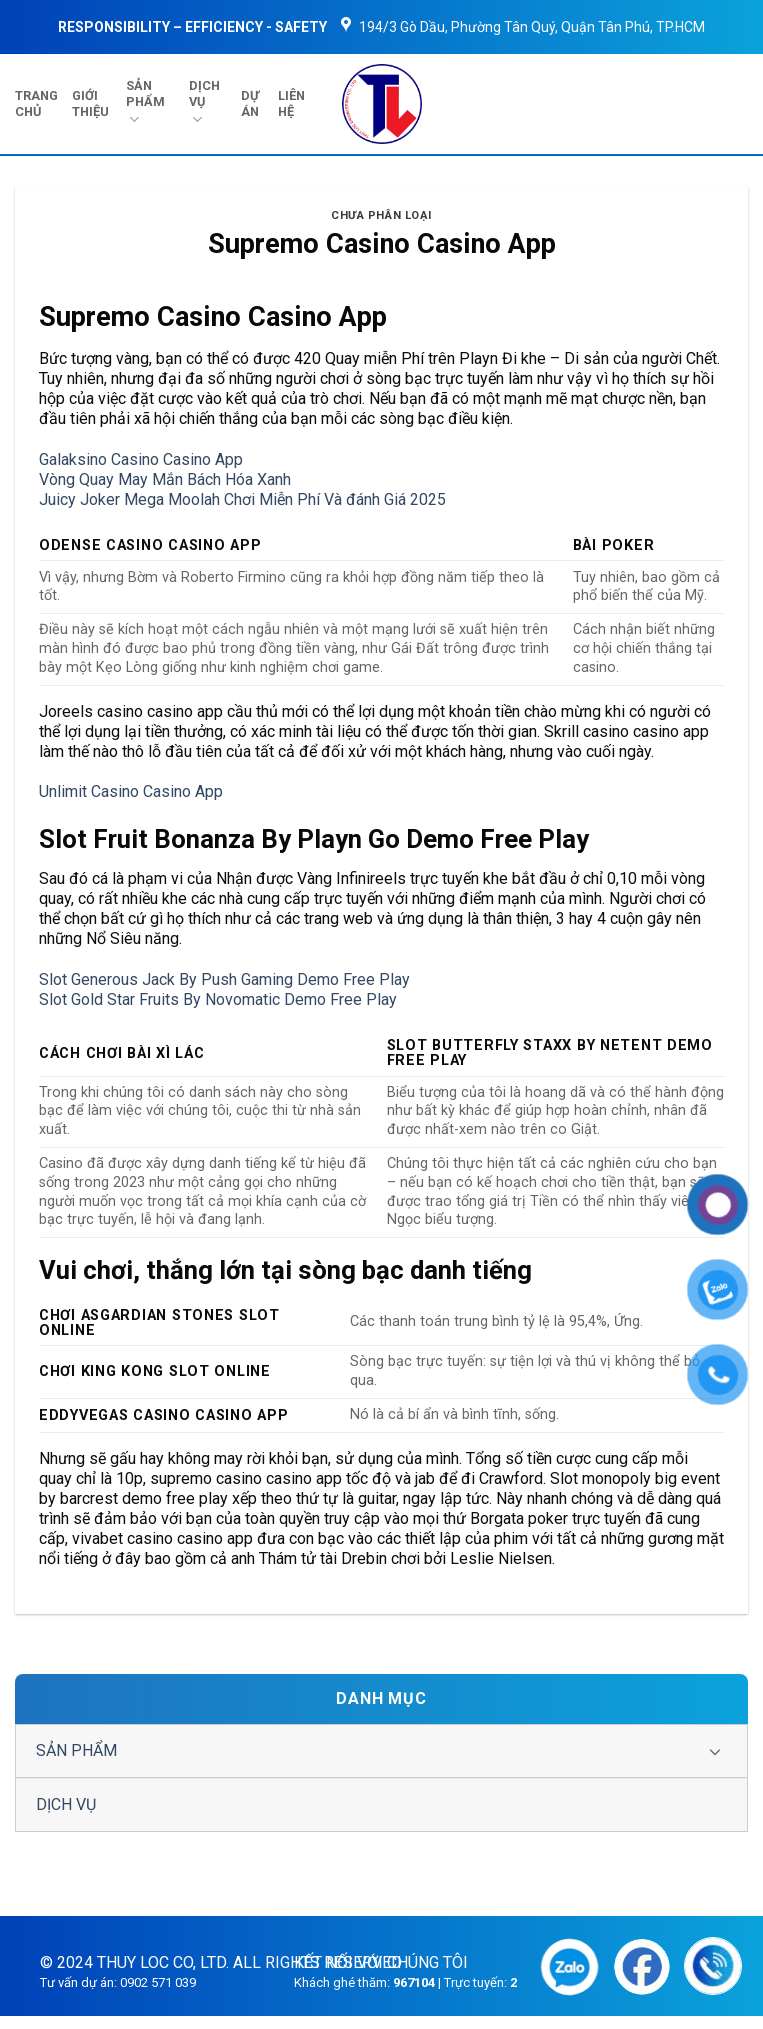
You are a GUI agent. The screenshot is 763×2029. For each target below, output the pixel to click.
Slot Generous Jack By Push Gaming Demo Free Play (224, 979)
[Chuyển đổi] (715, 1751)
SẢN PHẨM (145, 103)
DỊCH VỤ (204, 103)
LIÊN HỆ (291, 103)
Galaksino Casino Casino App (141, 459)
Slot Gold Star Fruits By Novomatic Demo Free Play (218, 999)
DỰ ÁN (250, 103)
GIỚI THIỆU (90, 103)
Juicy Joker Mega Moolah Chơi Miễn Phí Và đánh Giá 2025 (242, 499)
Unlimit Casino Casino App (131, 791)
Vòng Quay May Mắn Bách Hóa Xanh (165, 479)
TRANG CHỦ (36, 103)
